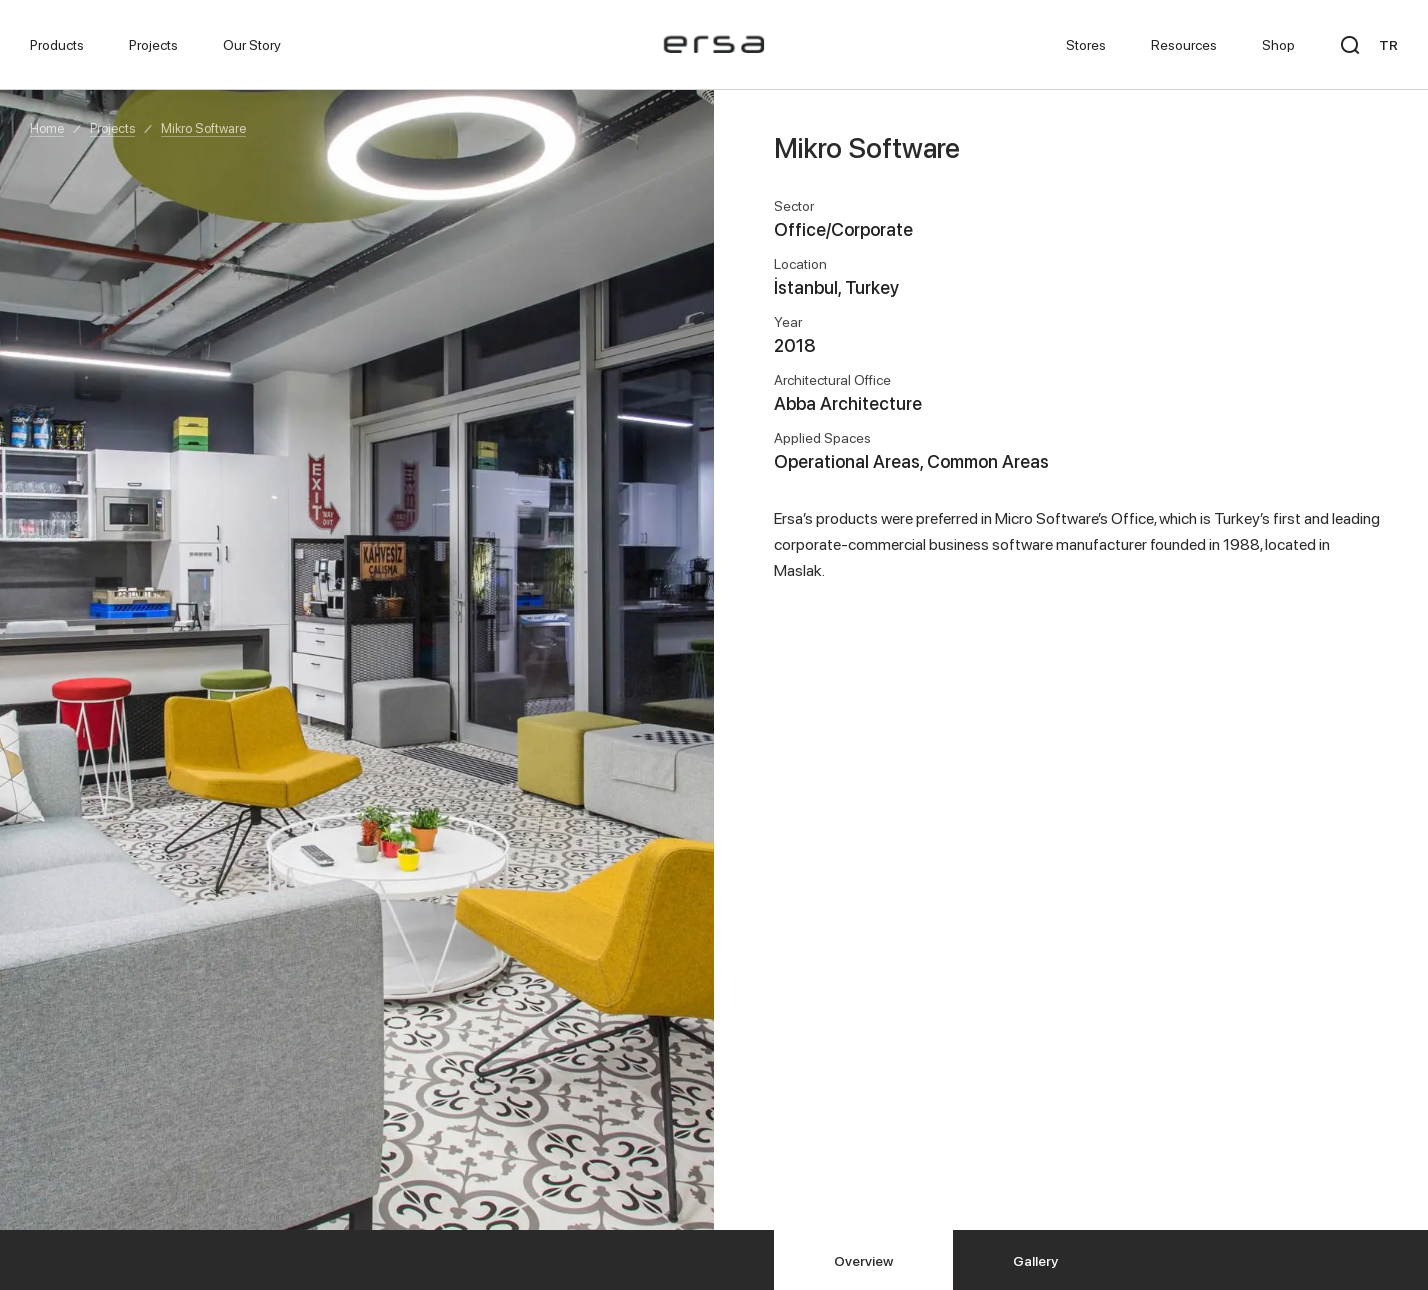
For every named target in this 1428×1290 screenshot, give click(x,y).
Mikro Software (203, 128)
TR (1388, 44)
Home (47, 128)
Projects (112, 128)
